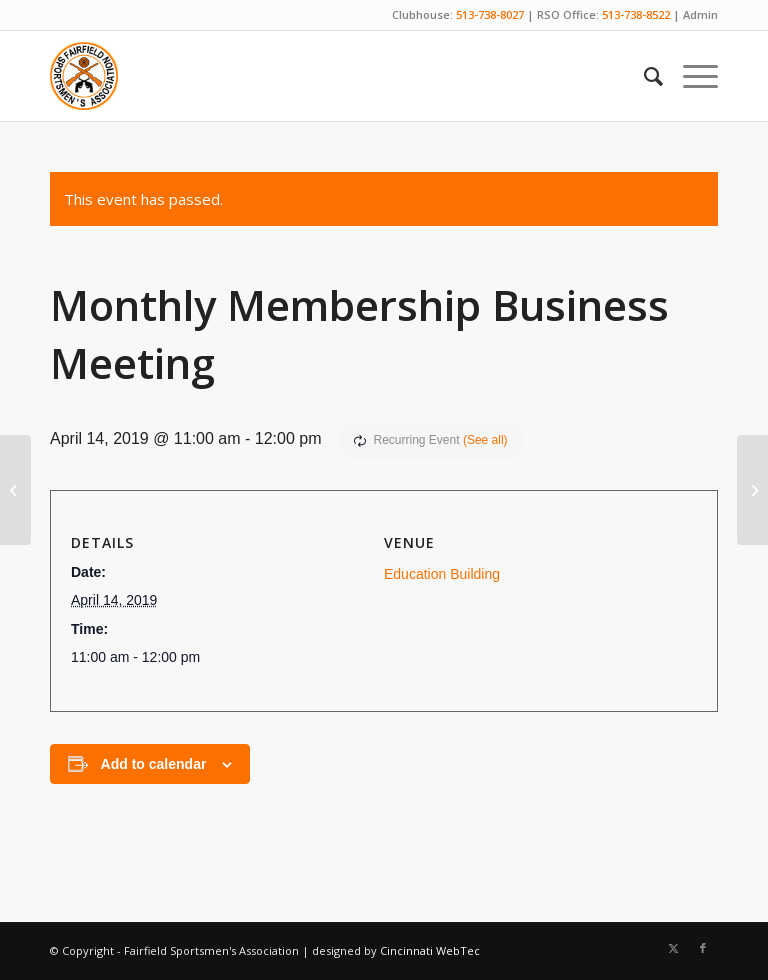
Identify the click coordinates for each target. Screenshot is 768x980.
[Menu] (690, 76)
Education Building (442, 574)
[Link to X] (673, 948)
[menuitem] (643, 76)
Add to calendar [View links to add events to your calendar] (154, 764)
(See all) (485, 440)
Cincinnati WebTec (430, 950)
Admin (700, 14)
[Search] (643, 76)
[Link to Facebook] (703, 948)
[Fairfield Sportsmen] (84, 76)
